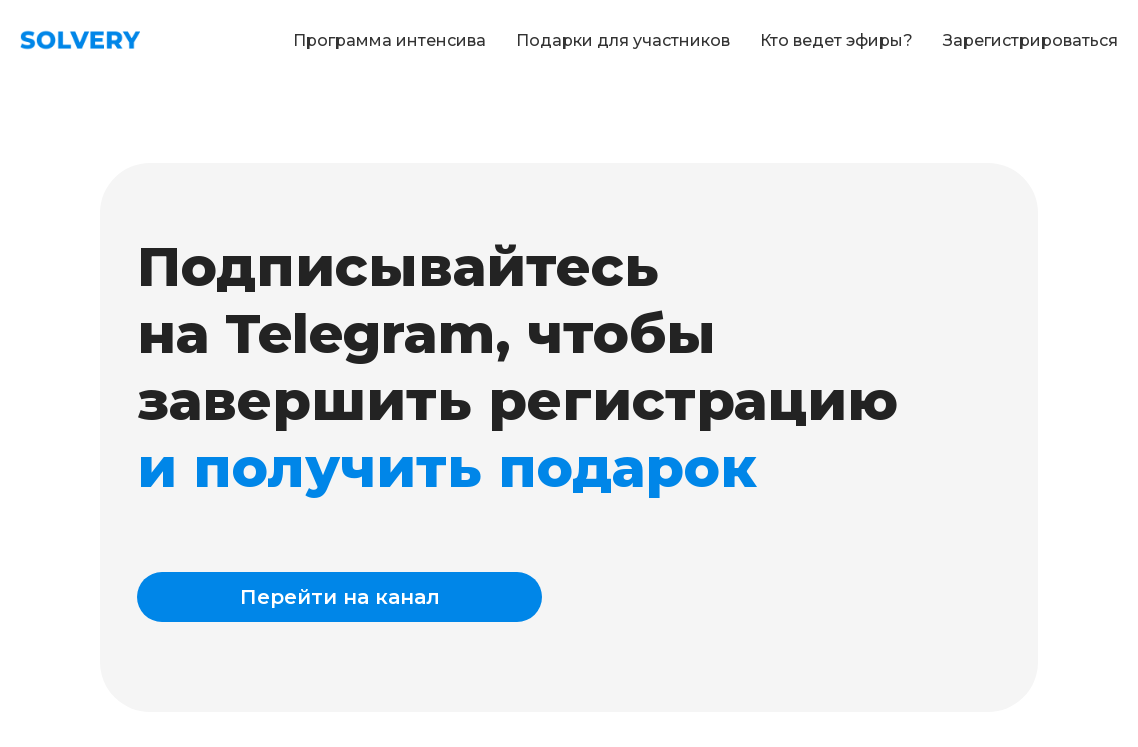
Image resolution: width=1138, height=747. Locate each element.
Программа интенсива (389, 40)
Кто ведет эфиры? (836, 40)
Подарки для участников (623, 40)
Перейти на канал (340, 597)
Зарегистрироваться (1030, 40)
